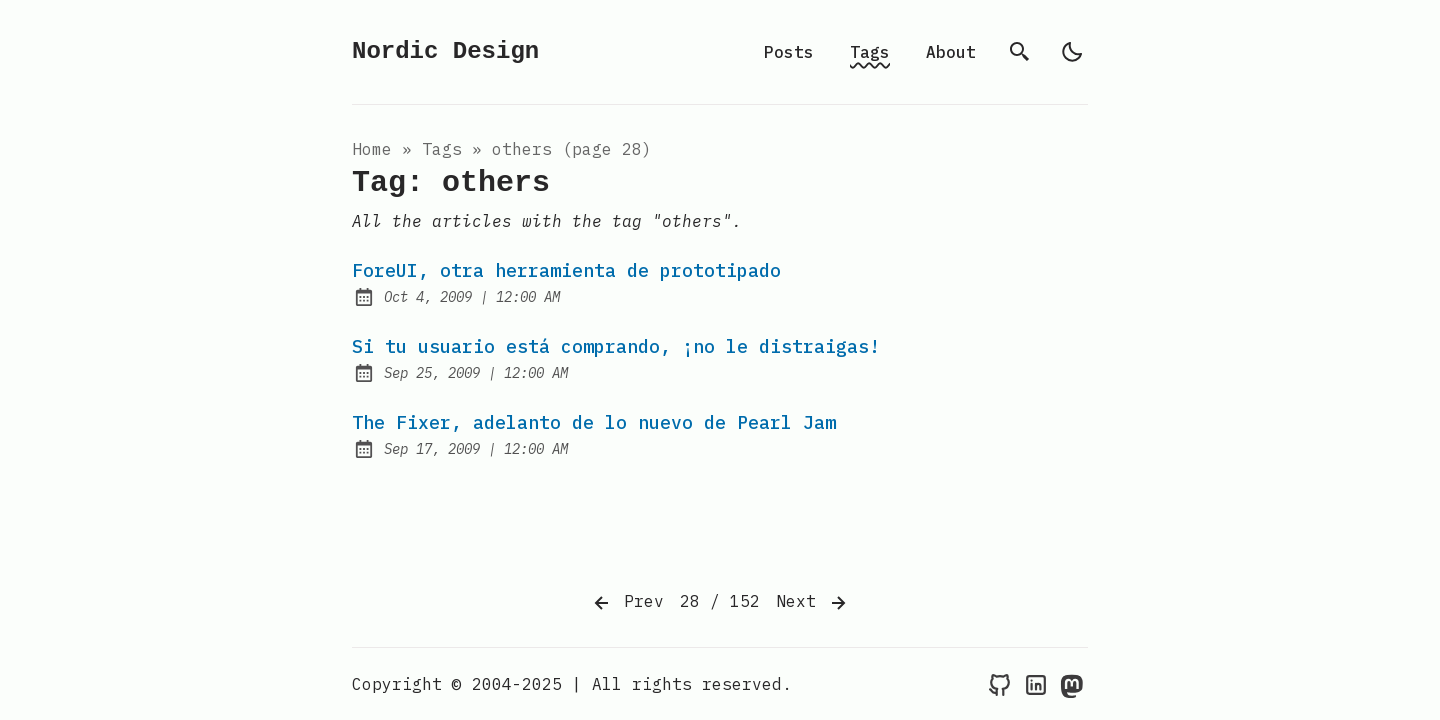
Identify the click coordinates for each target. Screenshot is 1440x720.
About (951, 52)
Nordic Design (445, 51)
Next (813, 603)
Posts (789, 52)
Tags (870, 52)
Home (372, 149)
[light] (1072, 52)
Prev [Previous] (627, 603)
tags (442, 149)
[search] (1020, 52)
